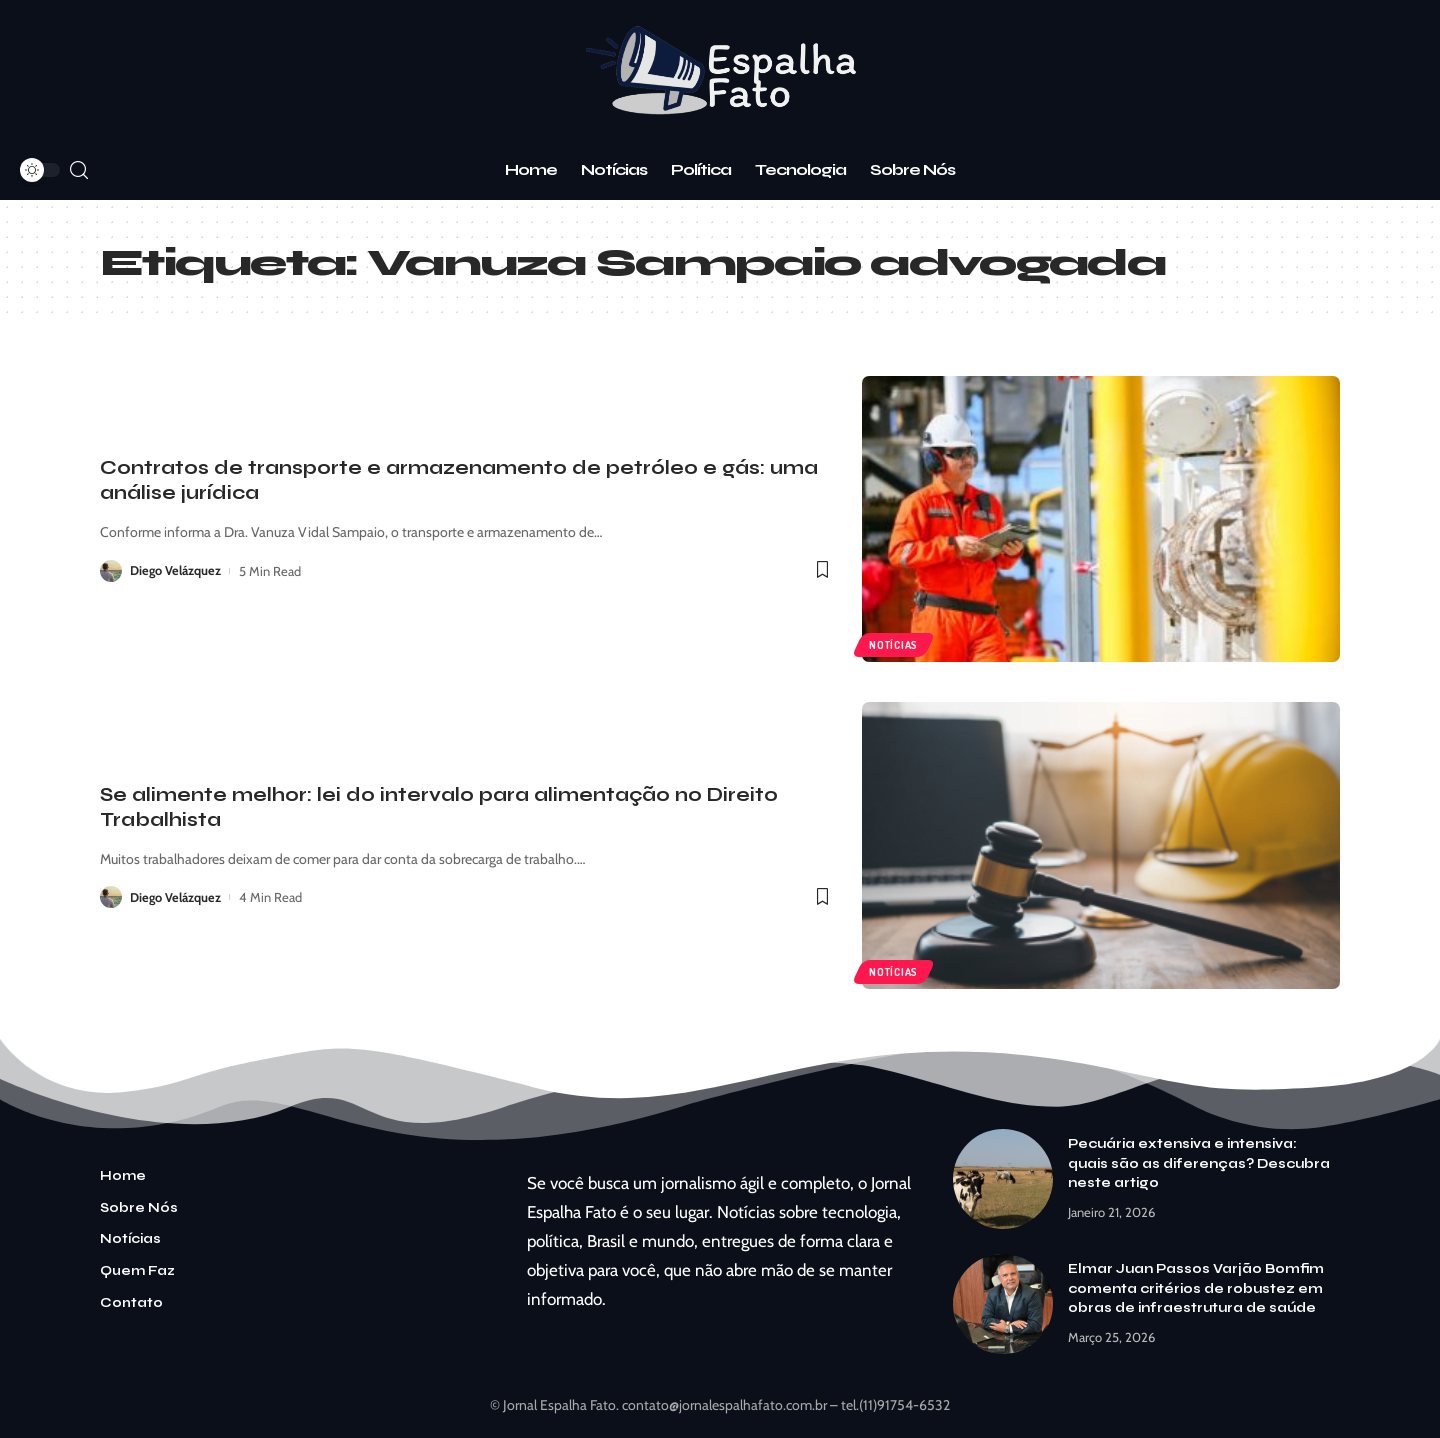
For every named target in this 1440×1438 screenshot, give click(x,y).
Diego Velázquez (176, 571)
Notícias (894, 644)
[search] (79, 170)
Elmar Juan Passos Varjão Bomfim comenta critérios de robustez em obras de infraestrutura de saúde (1196, 1288)
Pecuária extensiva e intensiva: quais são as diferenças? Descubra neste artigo (1199, 1163)
